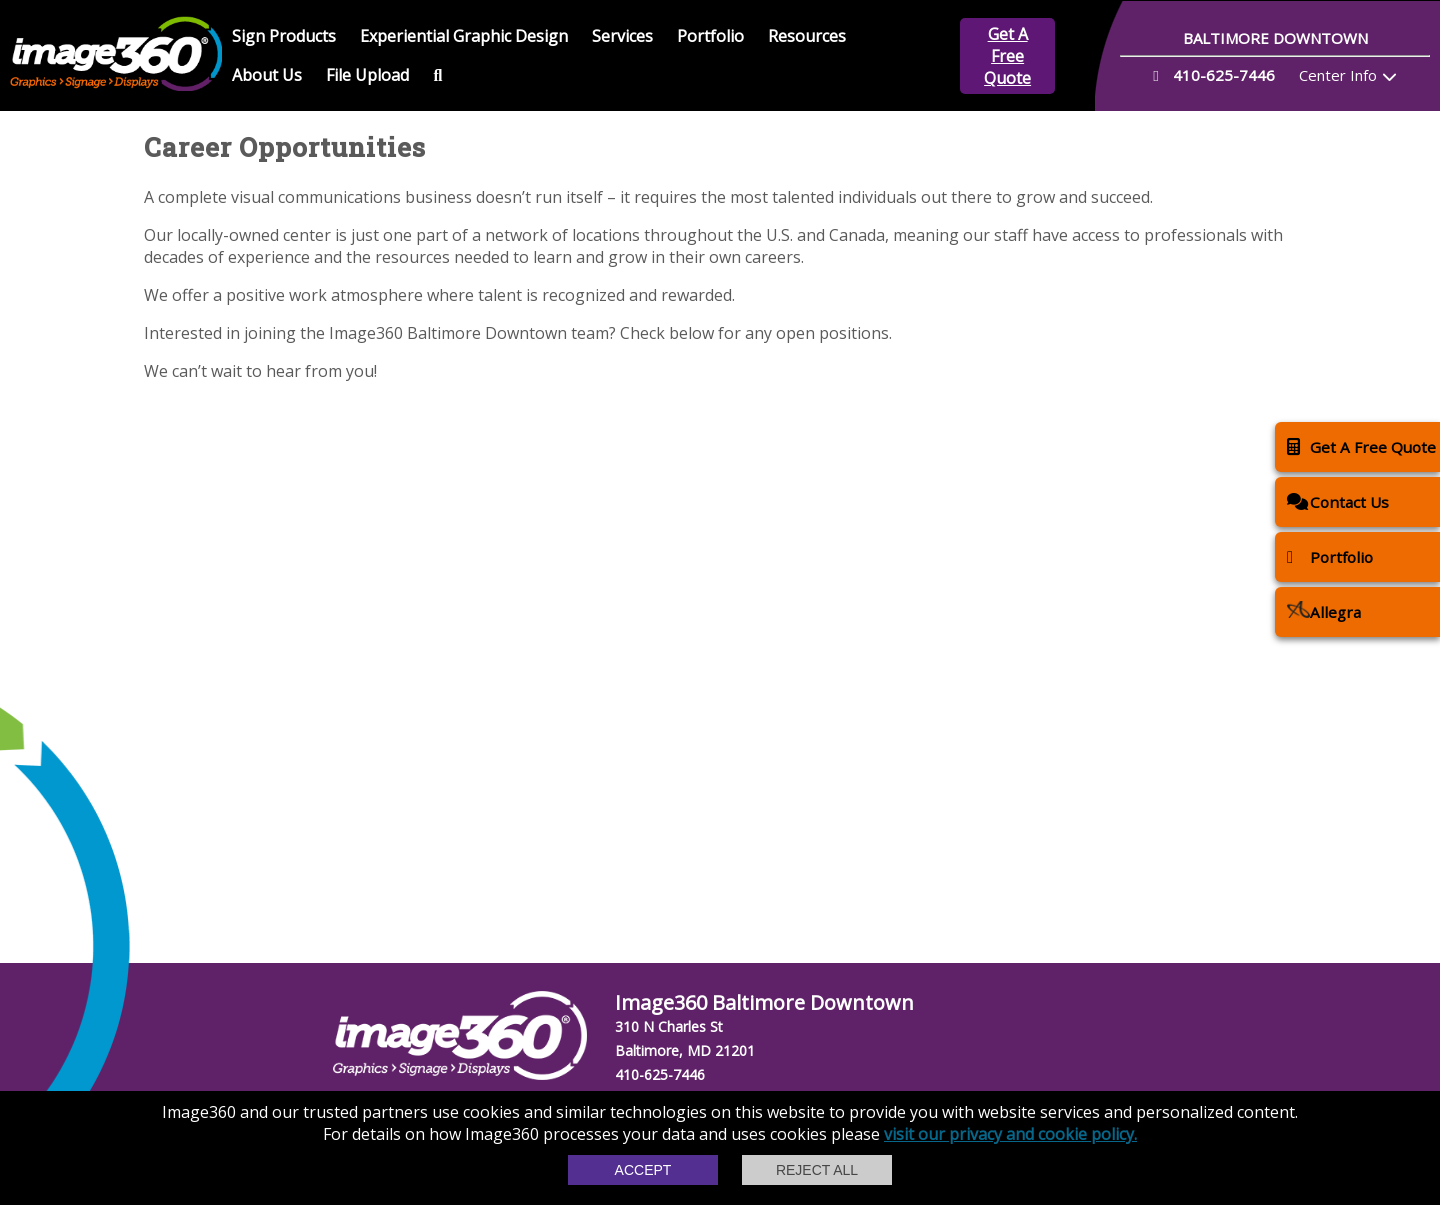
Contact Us (1338, 501)
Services (622, 36)
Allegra (1324, 611)
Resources (807, 36)
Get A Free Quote (1007, 56)
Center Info (1338, 75)
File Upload (367, 75)
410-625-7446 (660, 1074)
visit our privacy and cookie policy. (1010, 1134)
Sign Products (284, 36)
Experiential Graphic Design (464, 36)
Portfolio (710, 36)
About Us (267, 75)
